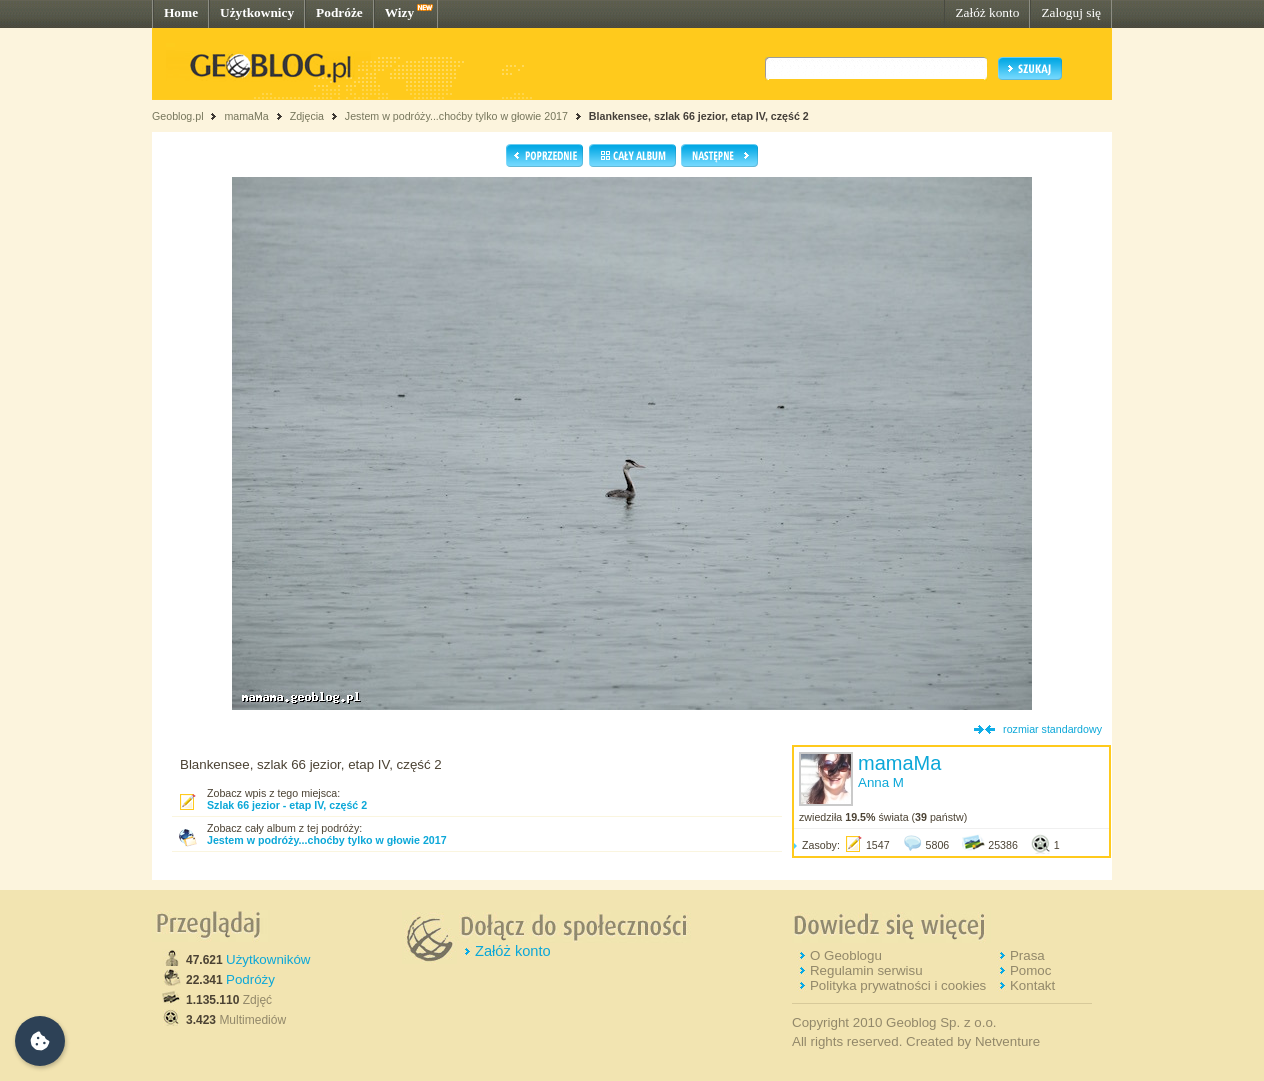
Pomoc (1030, 970)
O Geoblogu (846, 955)
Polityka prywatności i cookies (898, 985)
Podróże (339, 12)
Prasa (1027, 955)
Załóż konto (987, 12)
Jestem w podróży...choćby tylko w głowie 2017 (456, 116)
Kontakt (1032, 985)
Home (181, 12)
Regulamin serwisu (866, 970)
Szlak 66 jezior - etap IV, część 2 (287, 805)
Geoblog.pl (178, 116)
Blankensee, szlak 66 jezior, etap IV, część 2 (699, 116)
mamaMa (246, 116)
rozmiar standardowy (1052, 729)
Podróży (250, 979)
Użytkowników (268, 959)
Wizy (399, 12)
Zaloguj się (1071, 12)
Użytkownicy (257, 12)
